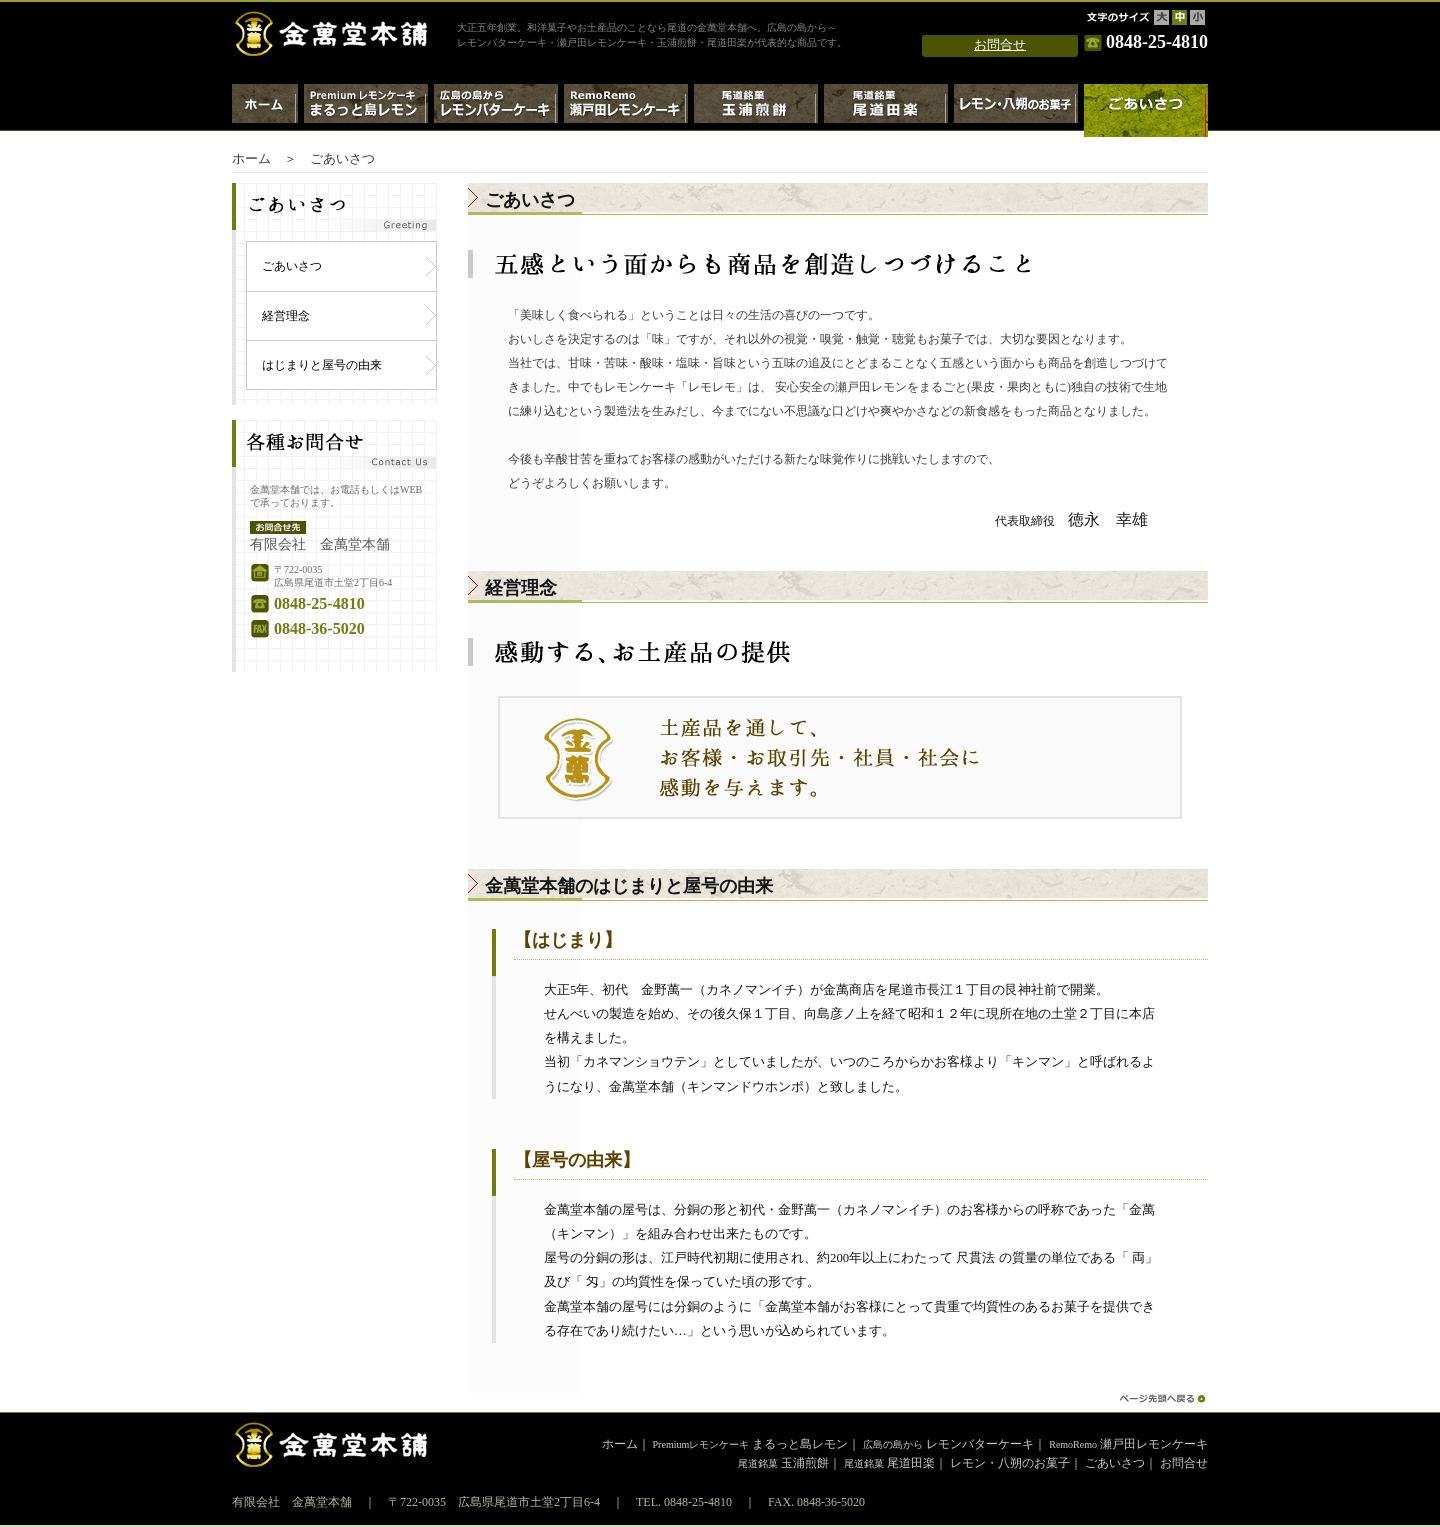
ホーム (265, 110)
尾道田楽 (889, 1463)
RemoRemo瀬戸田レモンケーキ (626, 110)
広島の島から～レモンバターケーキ (496, 110)
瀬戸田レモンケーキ (1128, 1444)
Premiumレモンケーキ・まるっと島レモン (366, 110)
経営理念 (286, 316)
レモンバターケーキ (948, 1444)
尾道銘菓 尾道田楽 (886, 110)
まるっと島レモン (751, 1444)
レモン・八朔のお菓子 (1016, 110)
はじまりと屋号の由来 (322, 365)
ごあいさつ (292, 266)
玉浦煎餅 (783, 1463)
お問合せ (1000, 45)
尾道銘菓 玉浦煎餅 (756, 110)
